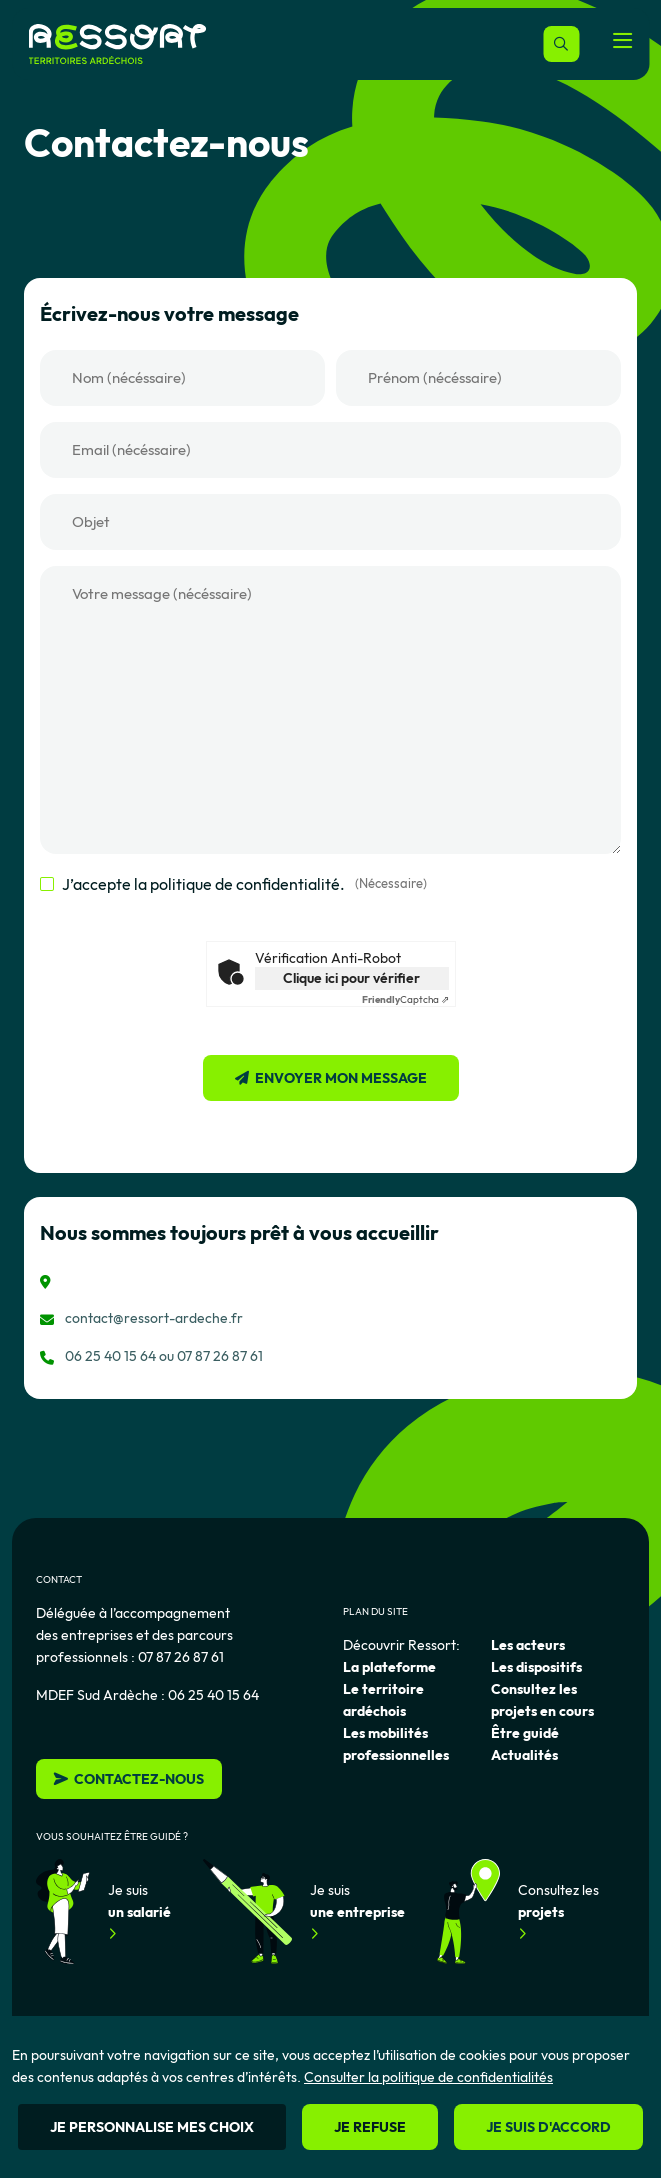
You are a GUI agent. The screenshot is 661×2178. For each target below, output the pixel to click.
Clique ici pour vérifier (351, 978)
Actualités (524, 1755)
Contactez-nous (129, 1779)
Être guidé (525, 1733)
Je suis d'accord (548, 2127)
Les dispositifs (536, 1667)
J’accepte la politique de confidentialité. (244, 884)
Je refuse (370, 2127)
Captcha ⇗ (405, 999)
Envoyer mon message (341, 1078)
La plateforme (389, 1667)
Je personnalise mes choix (152, 2127)
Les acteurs (528, 1645)
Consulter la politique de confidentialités (428, 2077)
